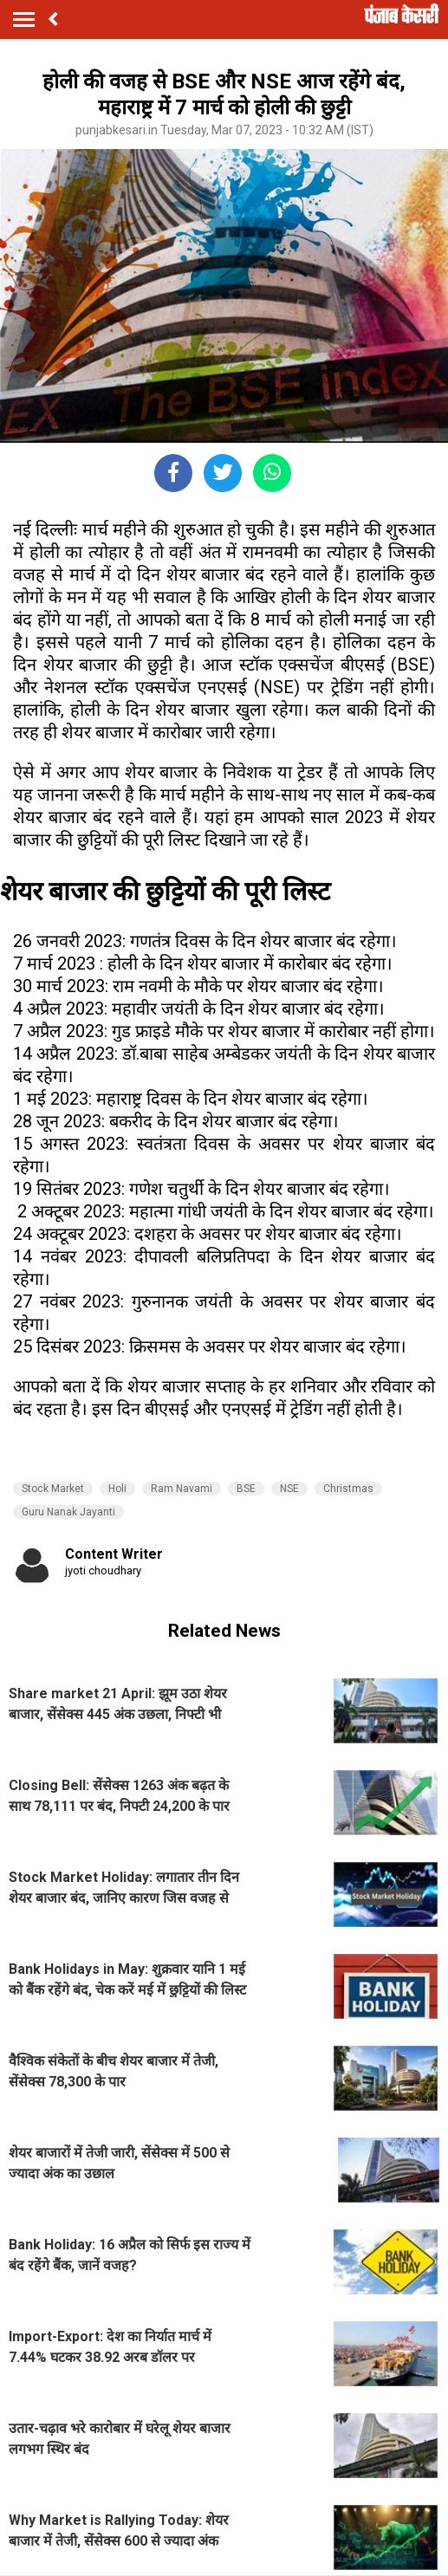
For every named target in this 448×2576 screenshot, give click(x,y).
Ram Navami (181, 1489)
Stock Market (53, 1489)
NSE (289, 1489)
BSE (246, 1489)
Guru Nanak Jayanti (68, 1512)
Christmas (348, 1489)
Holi (117, 1489)
